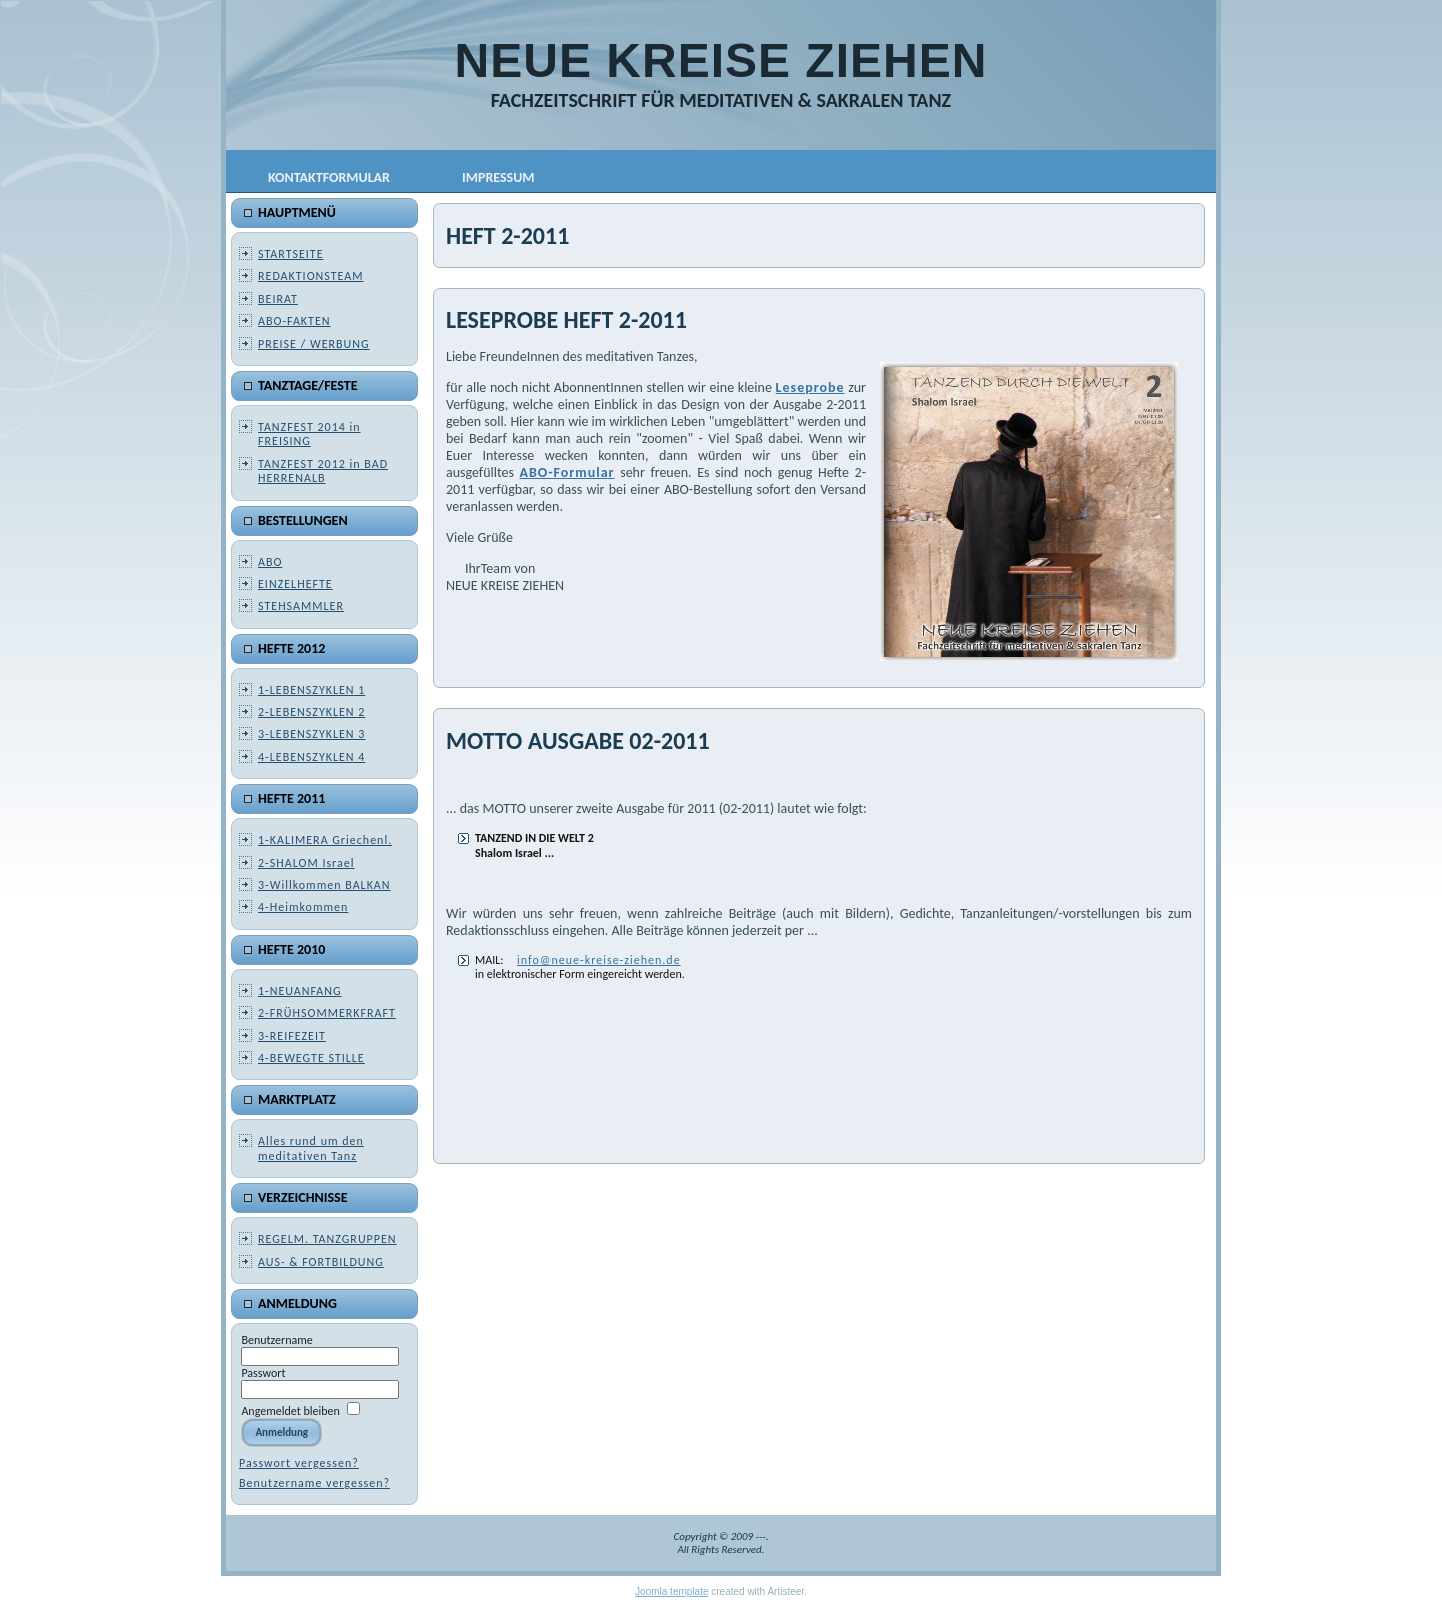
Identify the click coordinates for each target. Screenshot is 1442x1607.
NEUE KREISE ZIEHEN (721, 60)
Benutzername (276, 1340)
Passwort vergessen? (299, 1463)
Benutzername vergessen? (314, 1483)
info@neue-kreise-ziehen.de (599, 960)
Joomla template (671, 1591)
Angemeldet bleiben (290, 1411)
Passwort (263, 1373)
